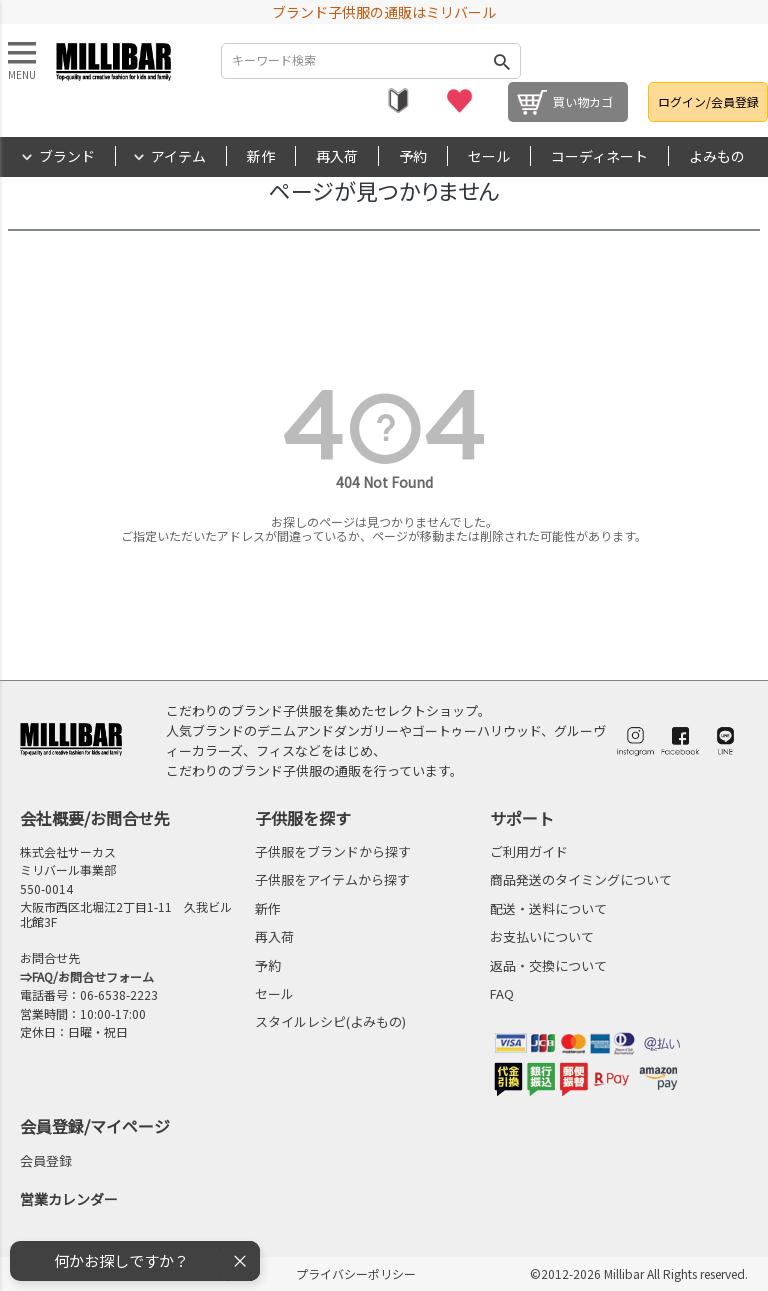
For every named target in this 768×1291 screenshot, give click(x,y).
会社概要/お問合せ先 (95, 818)
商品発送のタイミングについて (581, 879)
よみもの (717, 156)
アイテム (178, 156)
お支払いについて (542, 936)
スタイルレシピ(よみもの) (330, 1021)
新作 (261, 156)
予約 (413, 156)
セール (489, 156)
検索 (502, 61)
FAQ (502, 993)
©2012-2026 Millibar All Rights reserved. (639, 1273)
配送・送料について (548, 908)
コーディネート (599, 156)
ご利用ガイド (529, 851)
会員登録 (46, 1160)
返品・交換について (548, 965)
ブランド (67, 156)
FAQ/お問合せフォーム (93, 976)
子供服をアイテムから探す (332, 879)
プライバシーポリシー (356, 1273)
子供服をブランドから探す (333, 851)
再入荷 (337, 156)
